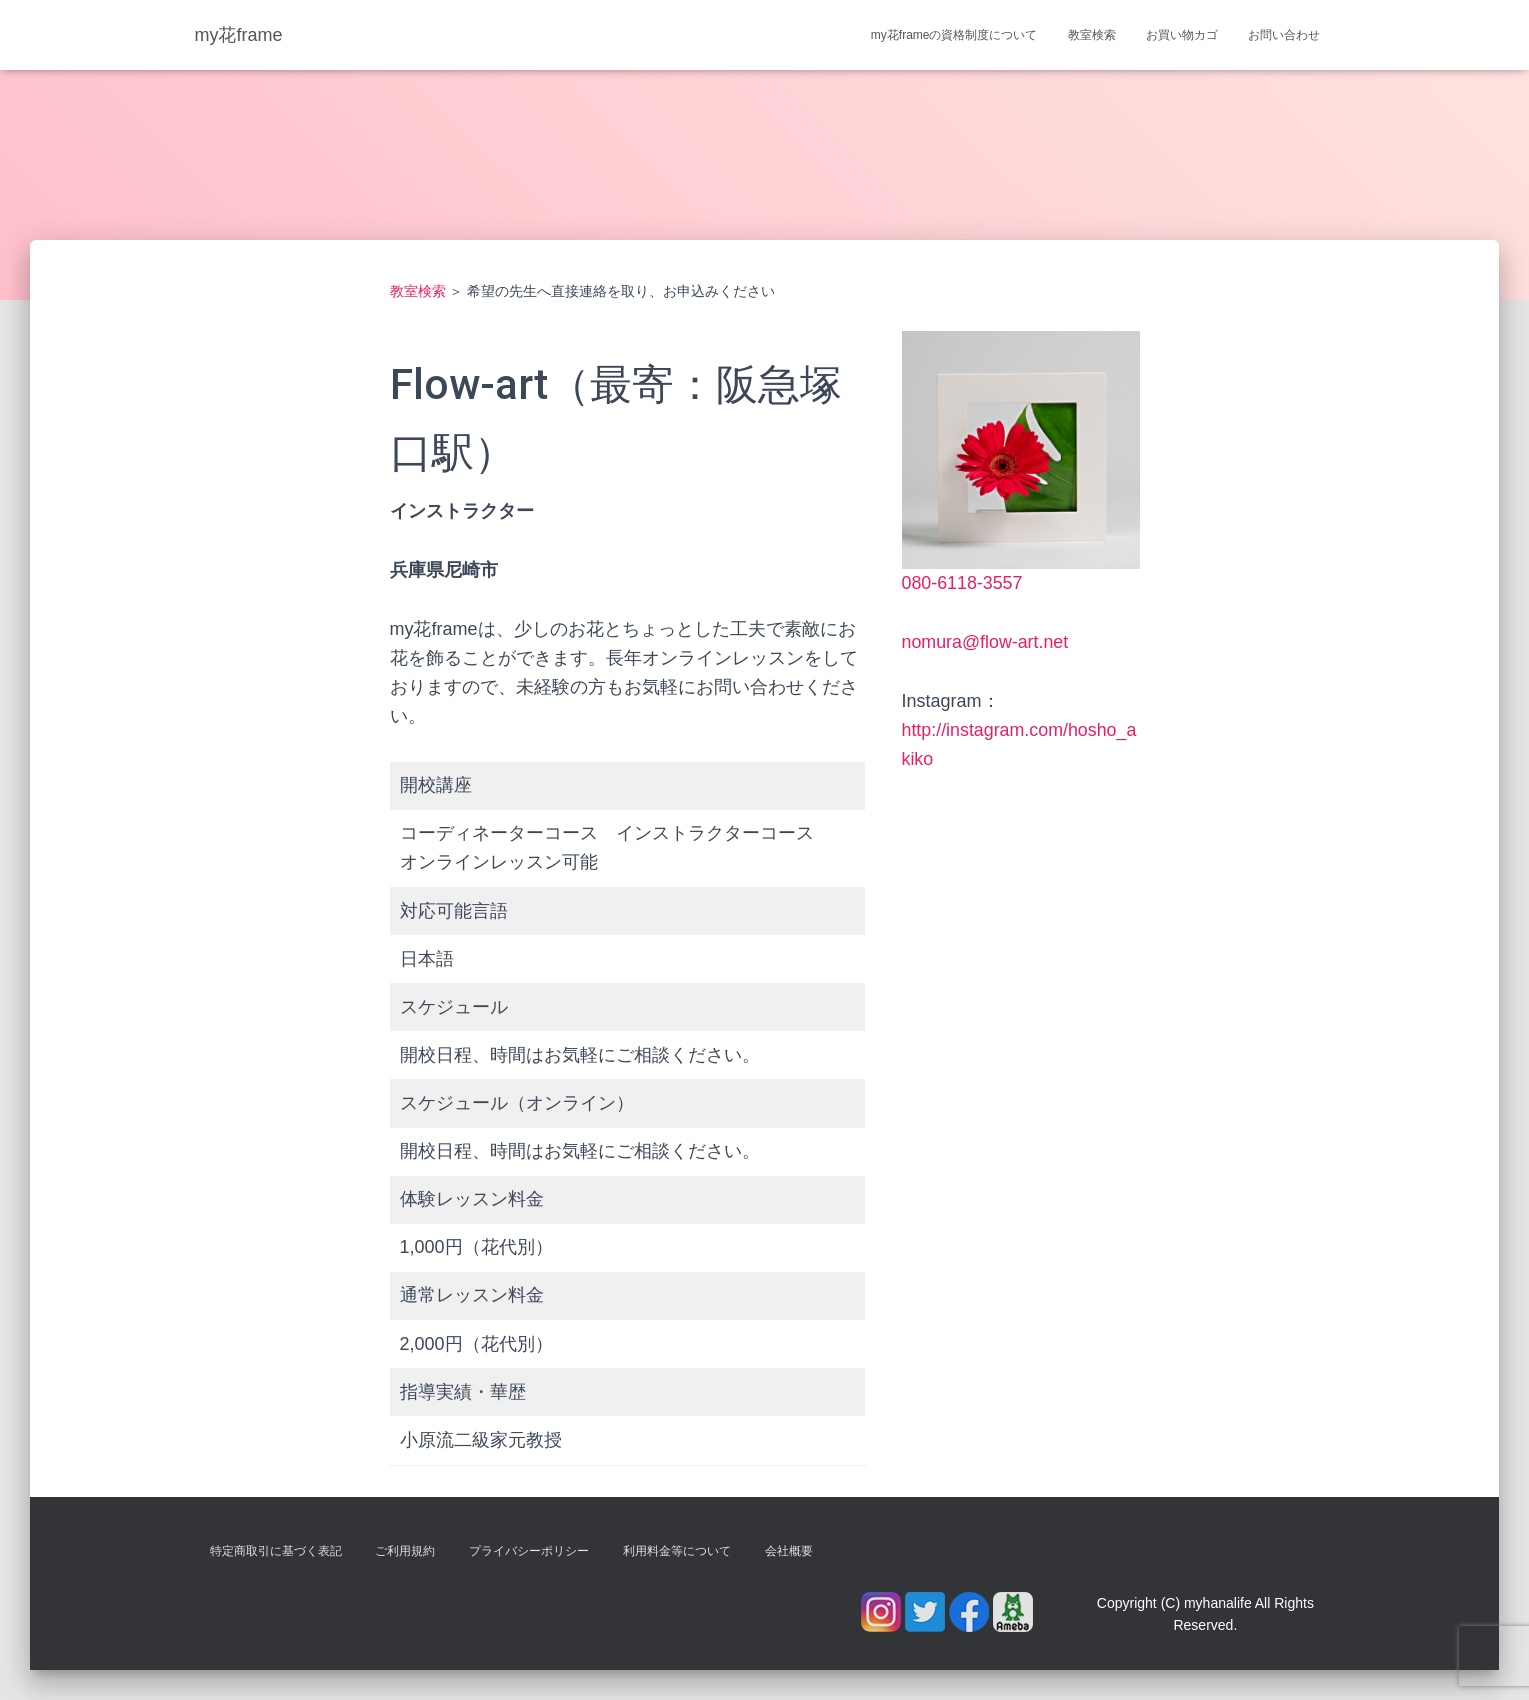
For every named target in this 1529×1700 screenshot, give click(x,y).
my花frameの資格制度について (954, 35)
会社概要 (789, 1551)
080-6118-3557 (963, 583)
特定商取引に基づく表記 (276, 1551)
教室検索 (1092, 35)
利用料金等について (677, 1551)
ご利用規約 (405, 1551)
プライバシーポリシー (529, 1551)
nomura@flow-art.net (986, 642)
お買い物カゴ (1182, 35)
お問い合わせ (1284, 35)
